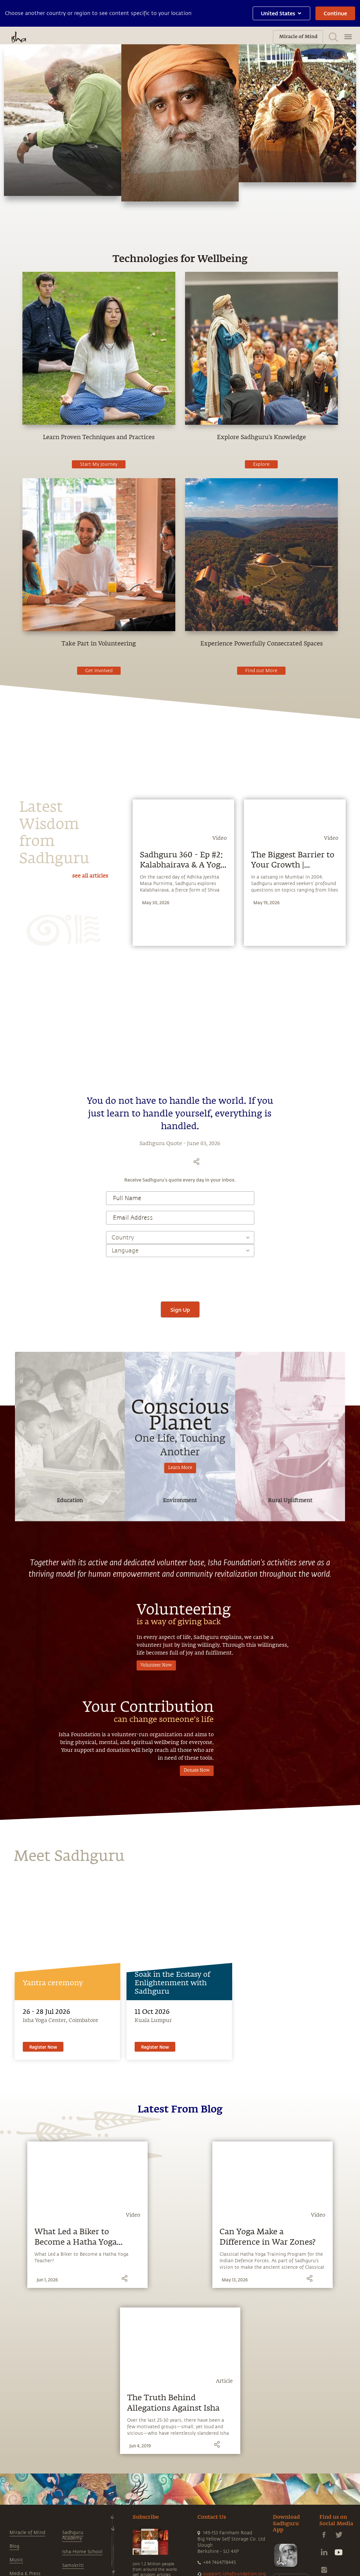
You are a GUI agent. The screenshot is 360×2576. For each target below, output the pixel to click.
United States (281, 13)
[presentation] (180, 1596)
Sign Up (180, 1629)
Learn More (180, 1788)
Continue (335, 13)
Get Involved (99, 670)
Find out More (261, 670)
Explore (261, 464)
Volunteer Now (156, 1985)
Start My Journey (98, 464)
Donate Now (197, 2091)
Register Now (43, 2367)
